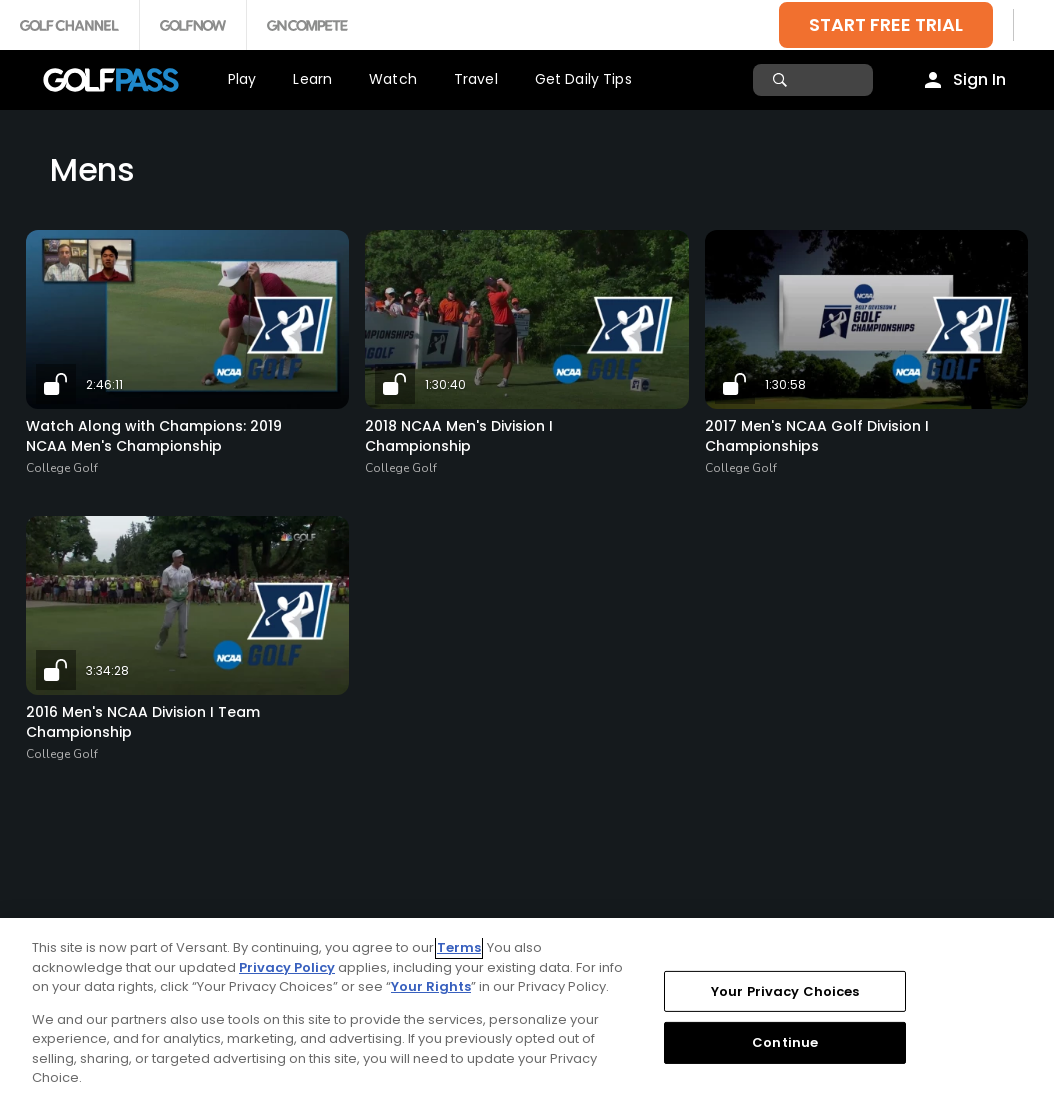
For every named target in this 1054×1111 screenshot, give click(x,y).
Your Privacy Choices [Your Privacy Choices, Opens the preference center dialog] (785, 991)
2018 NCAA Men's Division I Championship (459, 436)
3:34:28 (107, 670)
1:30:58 (785, 384)
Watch (393, 79)
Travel (476, 79)
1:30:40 (445, 384)
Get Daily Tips (583, 79)
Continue (785, 1042)
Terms (459, 947)
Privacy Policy (287, 967)
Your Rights (431, 986)
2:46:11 (104, 384)
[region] (527, 1014)
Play (242, 79)
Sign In (979, 79)
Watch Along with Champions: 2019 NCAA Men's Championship (154, 436)
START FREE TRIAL (886, 24)
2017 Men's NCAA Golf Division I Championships (817, 436)
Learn (312, 79)
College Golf (62, 468)
